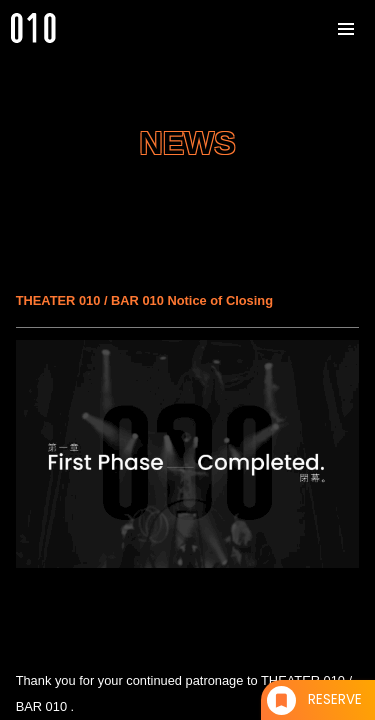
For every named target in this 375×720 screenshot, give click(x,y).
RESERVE (335, 699)
